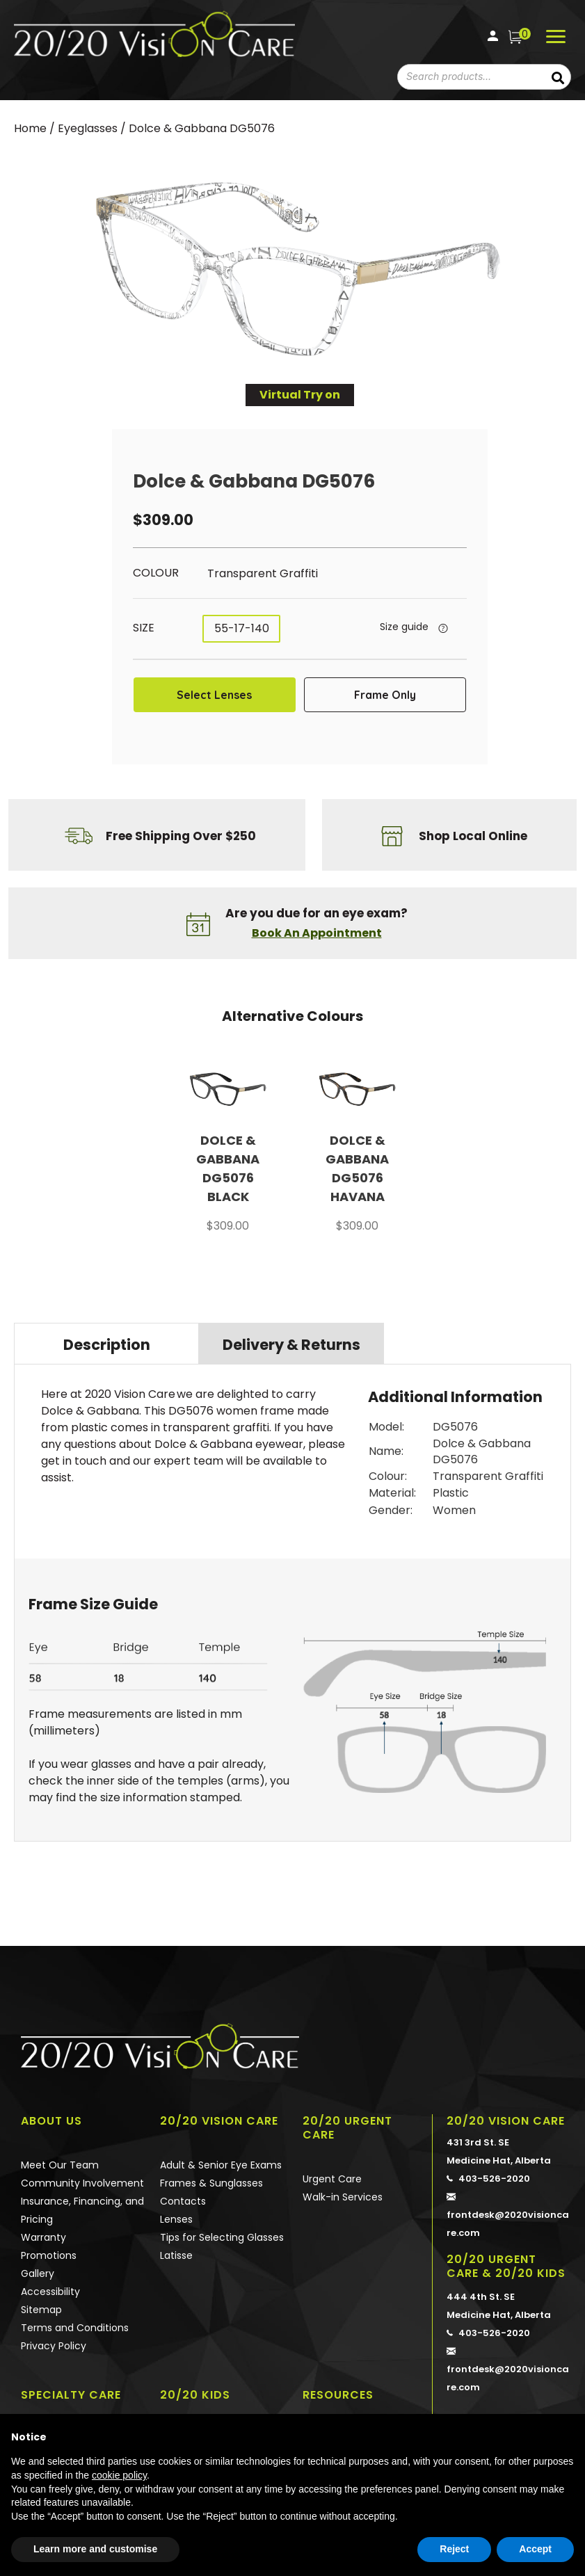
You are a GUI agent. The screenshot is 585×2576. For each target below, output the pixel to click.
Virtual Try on (299, 395)
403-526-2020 (488, 2178)
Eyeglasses (88, 128)
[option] (228, 1153)
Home (30, 128)
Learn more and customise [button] (95, 2548)
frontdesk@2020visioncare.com (509, 2213)
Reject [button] (454, 2548)
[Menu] (555, 37)
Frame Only (385, 695)
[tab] (106, 1344)
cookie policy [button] (119, 2475)
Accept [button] (535, 2548)
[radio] (288, 574)
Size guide (404, 627)
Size (143, 628)
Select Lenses (214, 695)
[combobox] (465, 77)
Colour (156, 573)
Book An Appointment (317, 933)
